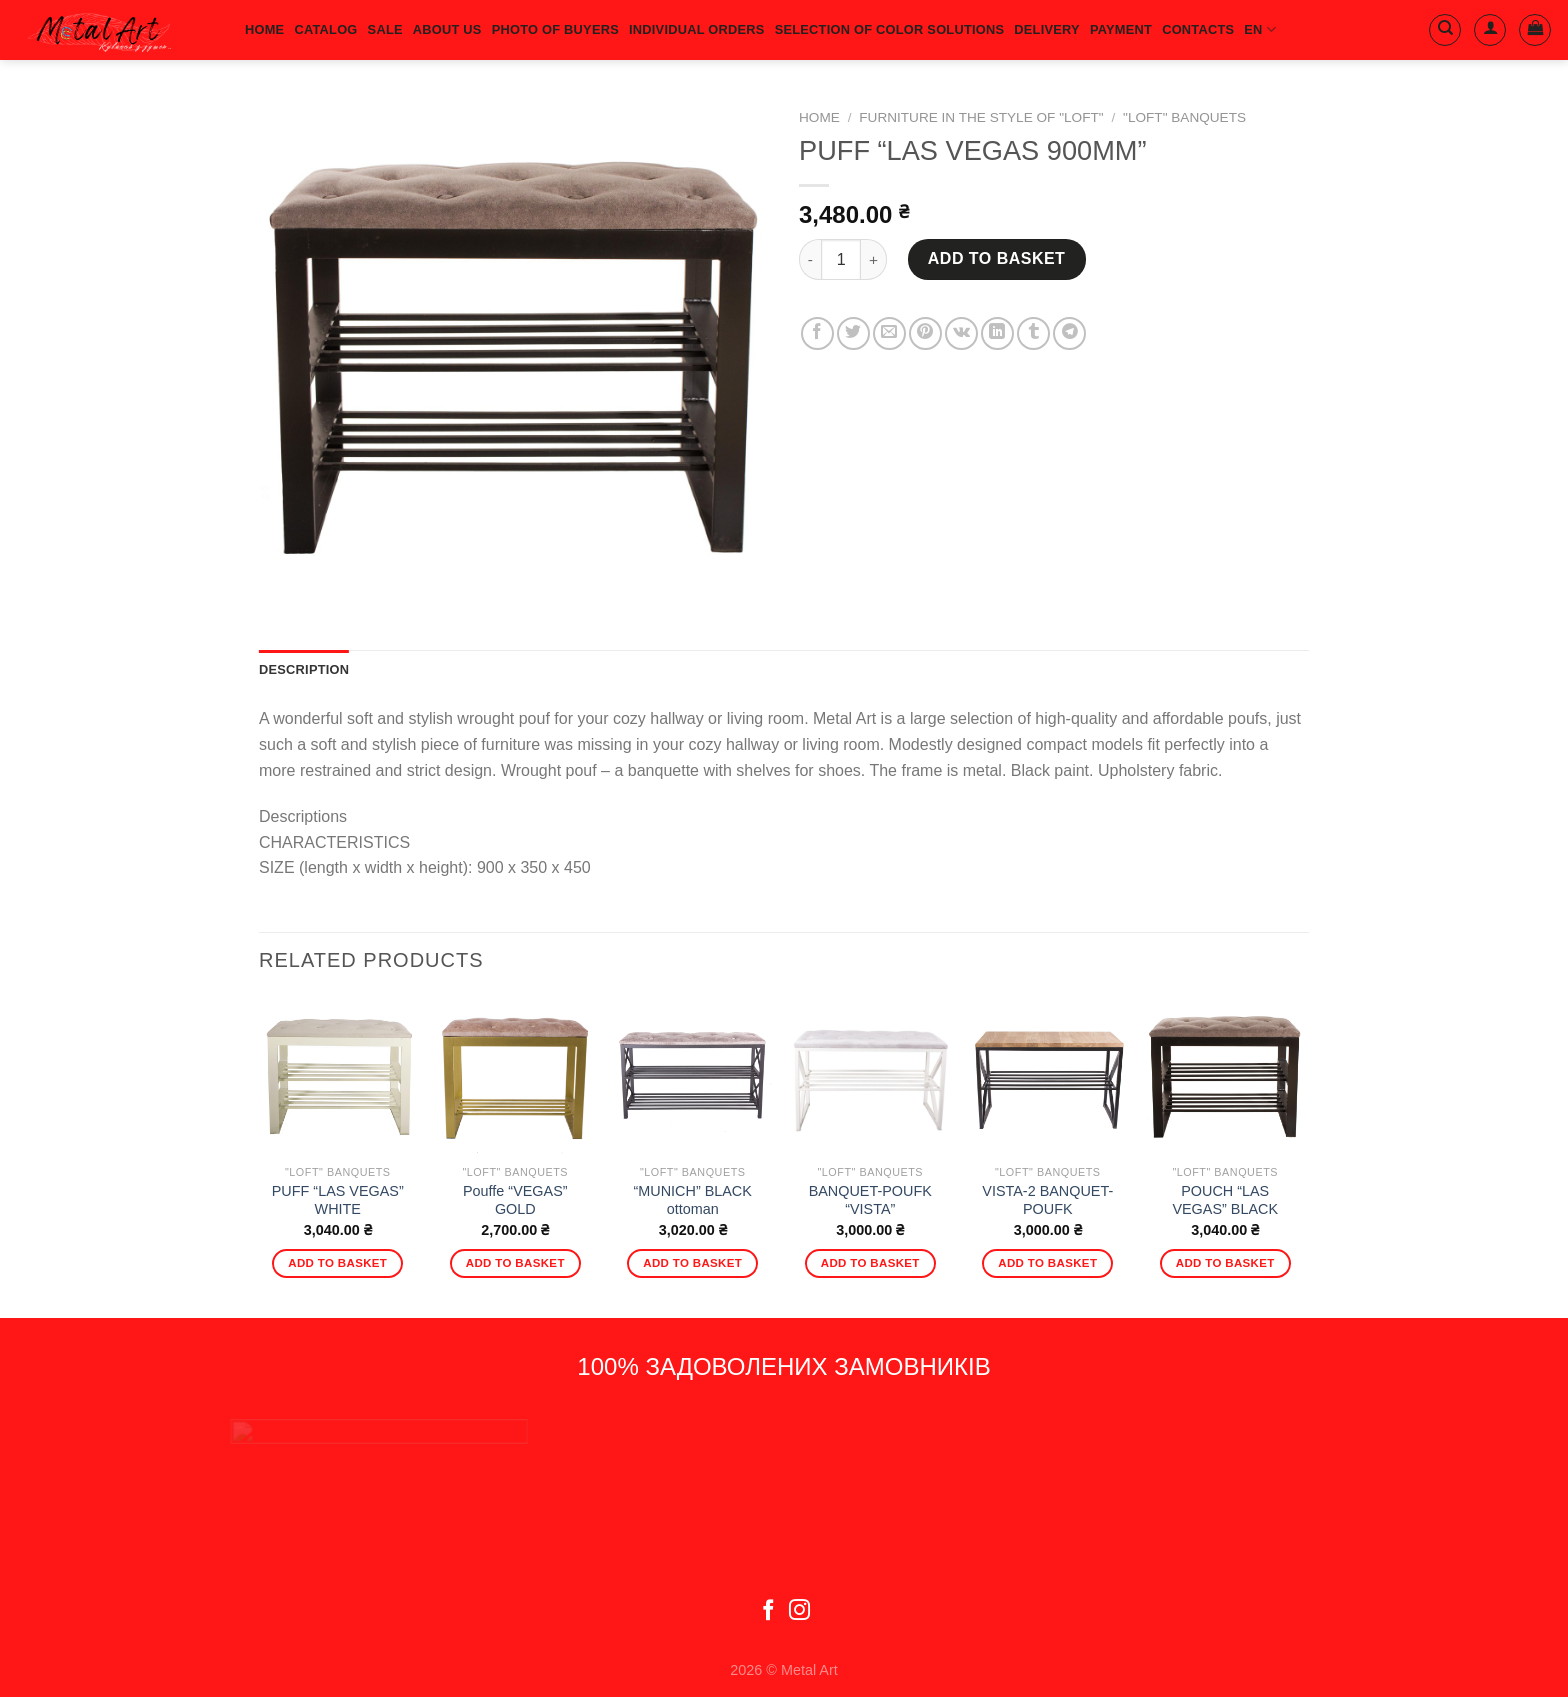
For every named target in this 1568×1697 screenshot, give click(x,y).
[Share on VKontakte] (961, 333)
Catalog (325, 29)
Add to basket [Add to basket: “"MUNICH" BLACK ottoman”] (692, 1263)
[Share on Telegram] (1069, 333)
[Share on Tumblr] (1033, 333)
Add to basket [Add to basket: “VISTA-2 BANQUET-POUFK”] (1047, 1263)
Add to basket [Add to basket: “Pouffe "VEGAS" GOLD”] (515, 1263)
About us (447, 29)
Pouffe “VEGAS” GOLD (515, 1200)
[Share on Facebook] (817, 333)
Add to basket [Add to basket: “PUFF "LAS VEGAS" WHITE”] (337, 1263)
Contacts (1198, 29)
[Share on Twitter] (853, 333)
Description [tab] (304, 669)
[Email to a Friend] (889, 333)
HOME (264, 29)
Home (819, 117)
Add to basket (997, 258)
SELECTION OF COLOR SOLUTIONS (890, 29)
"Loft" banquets (1184, 117)
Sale (385, 29)
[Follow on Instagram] (799, 1611)
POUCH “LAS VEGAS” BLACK (1225, 1200)
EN (1260, 29)
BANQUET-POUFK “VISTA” (870, 1200)
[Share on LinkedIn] (997, 333)
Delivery (1047, 29)
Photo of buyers (555, 29)
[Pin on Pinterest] (925, 333)
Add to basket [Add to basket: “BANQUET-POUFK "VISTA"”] (870, 1263)
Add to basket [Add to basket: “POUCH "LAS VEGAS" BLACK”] (1225, 1263)
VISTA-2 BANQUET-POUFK (1047, 1200)
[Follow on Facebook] (768, 1611)
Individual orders (697, 29)
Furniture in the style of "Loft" (981, 117)
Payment (1121, 29)
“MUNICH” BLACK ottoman (693, 1200)
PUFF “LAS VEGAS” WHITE (338, 1200)
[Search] (1445, 30)
